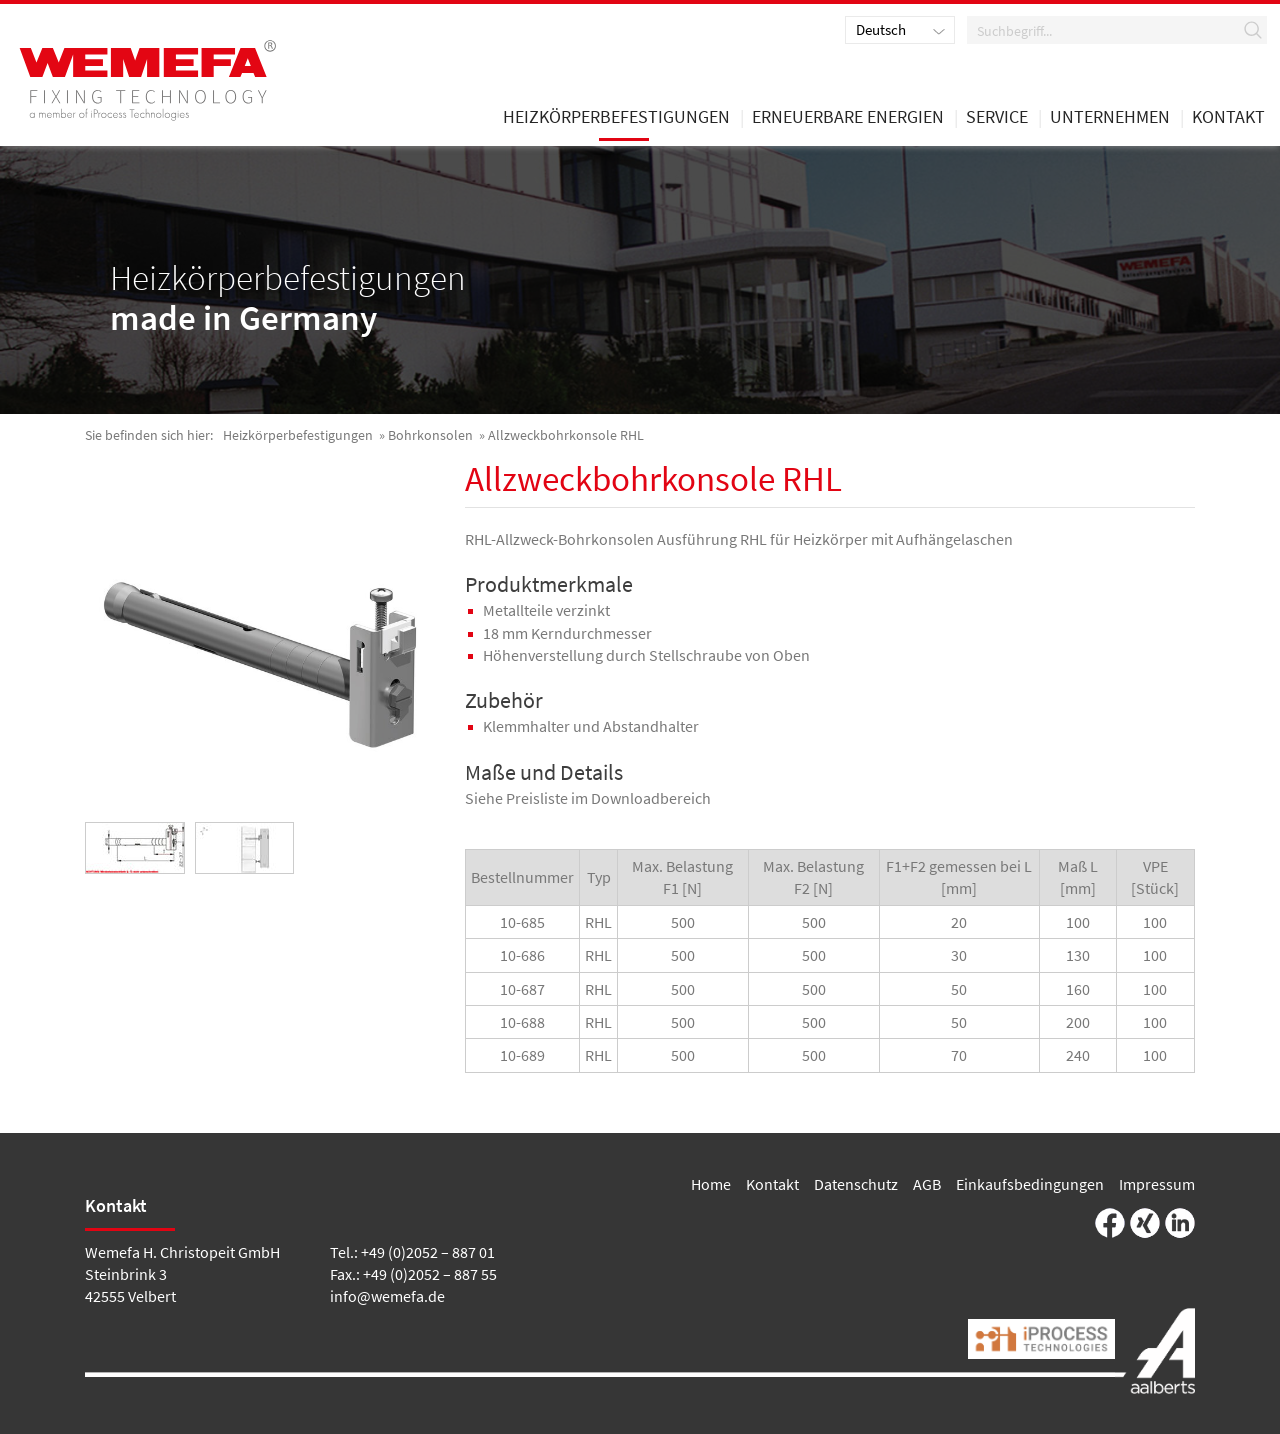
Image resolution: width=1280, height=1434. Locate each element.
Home (711, 1184)
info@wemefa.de (387, 1296)
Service (997, 118)
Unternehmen (1110, 118)
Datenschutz (856, 1184)
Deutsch (881, 29)
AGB (927, 1184)
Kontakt (772, 1184)
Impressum (1157, 1184)
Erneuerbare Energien (848, 118)
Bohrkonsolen (430, 435)
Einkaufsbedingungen (1030, 1184)
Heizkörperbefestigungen (298, 435)
